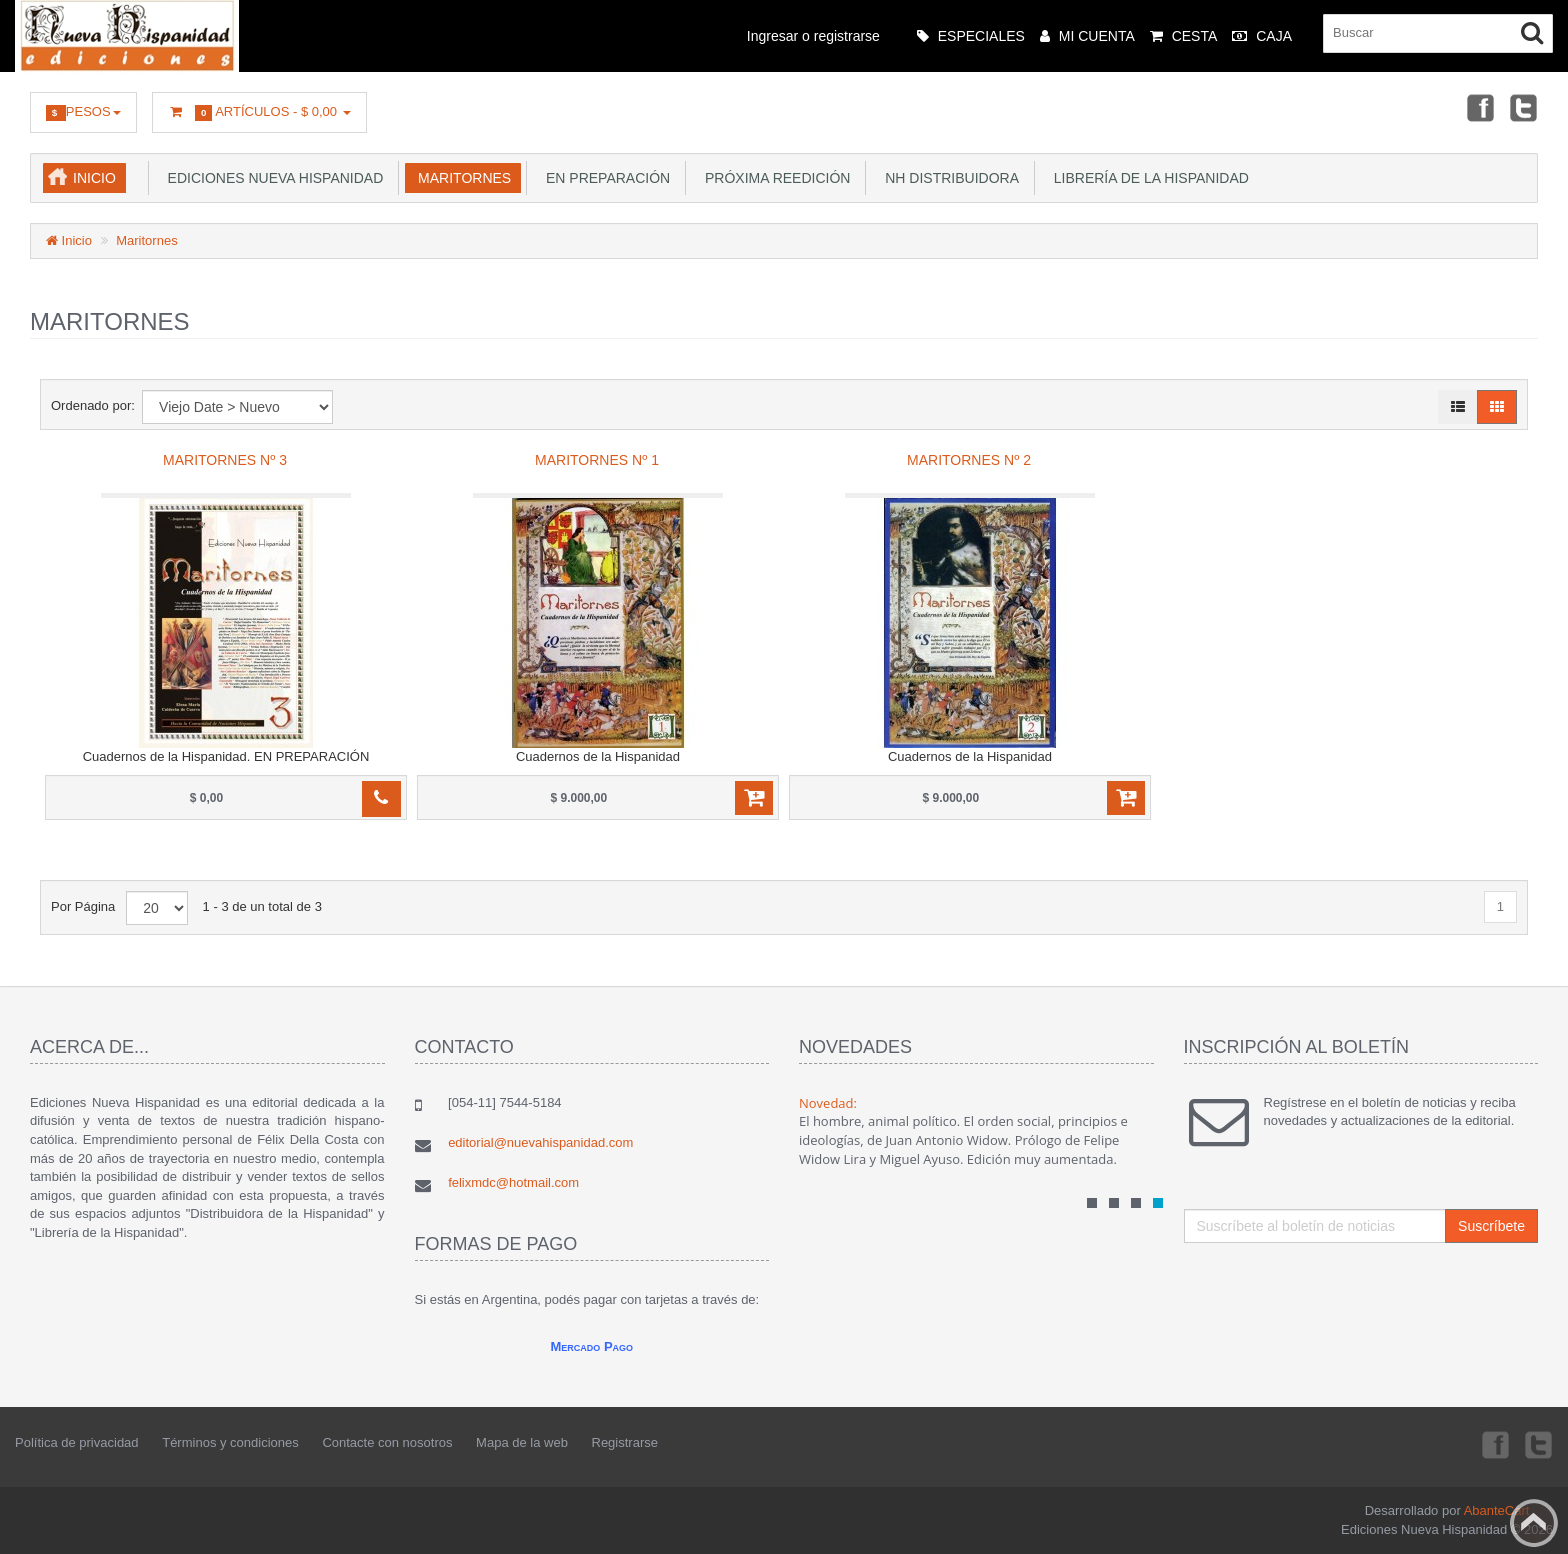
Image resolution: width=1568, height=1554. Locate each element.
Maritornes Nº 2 (969, 460)
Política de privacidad (77, 1442)
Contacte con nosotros (387, 1442)
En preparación (604, 178)
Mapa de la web (522, 1442)
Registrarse (625, 1442)
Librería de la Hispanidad (1147, 178)
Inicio (94, 178)
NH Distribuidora (948, 178)
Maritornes (460, 178)
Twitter (1524, 107)
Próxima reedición (773, 178)
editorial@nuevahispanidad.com (540, 1142)
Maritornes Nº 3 (225, 460)
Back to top (1534, 1523)
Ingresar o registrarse (813, 36)
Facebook (1479, 107)
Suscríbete (1491, 1226)
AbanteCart (1497, 1510)
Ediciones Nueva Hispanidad (272, 178)
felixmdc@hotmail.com (513, 1182)
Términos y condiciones (230, 1442)
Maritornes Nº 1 (597, 460)
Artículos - (259, 112)
